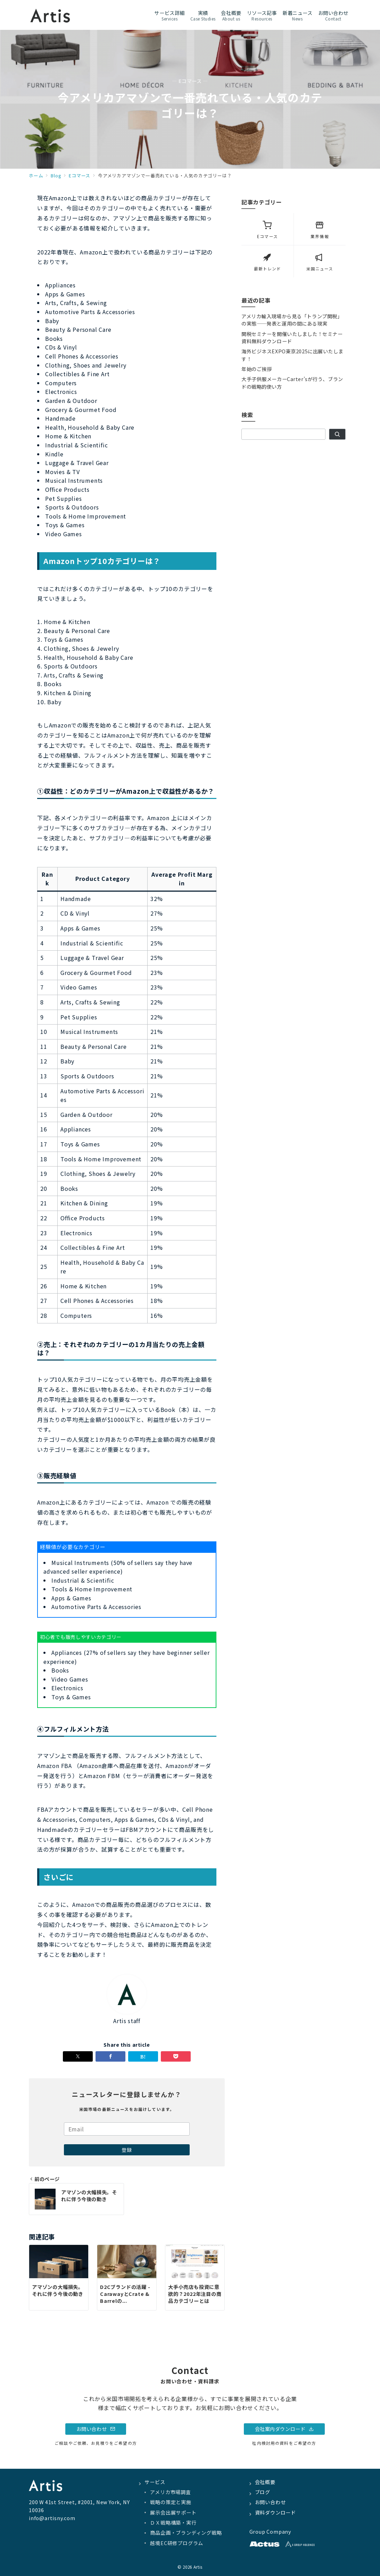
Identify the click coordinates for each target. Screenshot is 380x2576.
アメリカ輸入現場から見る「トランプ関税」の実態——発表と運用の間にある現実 (291, 320)
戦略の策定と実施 (170, 2502)
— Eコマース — (190, 81)
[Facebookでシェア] (110, 2056)
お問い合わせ (95, 2428)
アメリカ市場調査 (170, 2492)
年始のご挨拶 (256, 368)
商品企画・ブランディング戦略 (186, 2532)
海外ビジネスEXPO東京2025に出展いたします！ (292, 355)
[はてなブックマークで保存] (143, 2056)
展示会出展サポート (173, 2512)
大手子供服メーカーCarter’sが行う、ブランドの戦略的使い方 (292, 383)
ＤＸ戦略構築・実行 (173, 2522)
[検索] (337, 434)
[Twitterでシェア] (78, 2056)
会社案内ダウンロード (284, 2428)
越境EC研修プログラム (176, 2543)
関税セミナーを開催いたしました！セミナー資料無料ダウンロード (291, 337)
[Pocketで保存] (176, 2056)
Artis (198, 2567)
